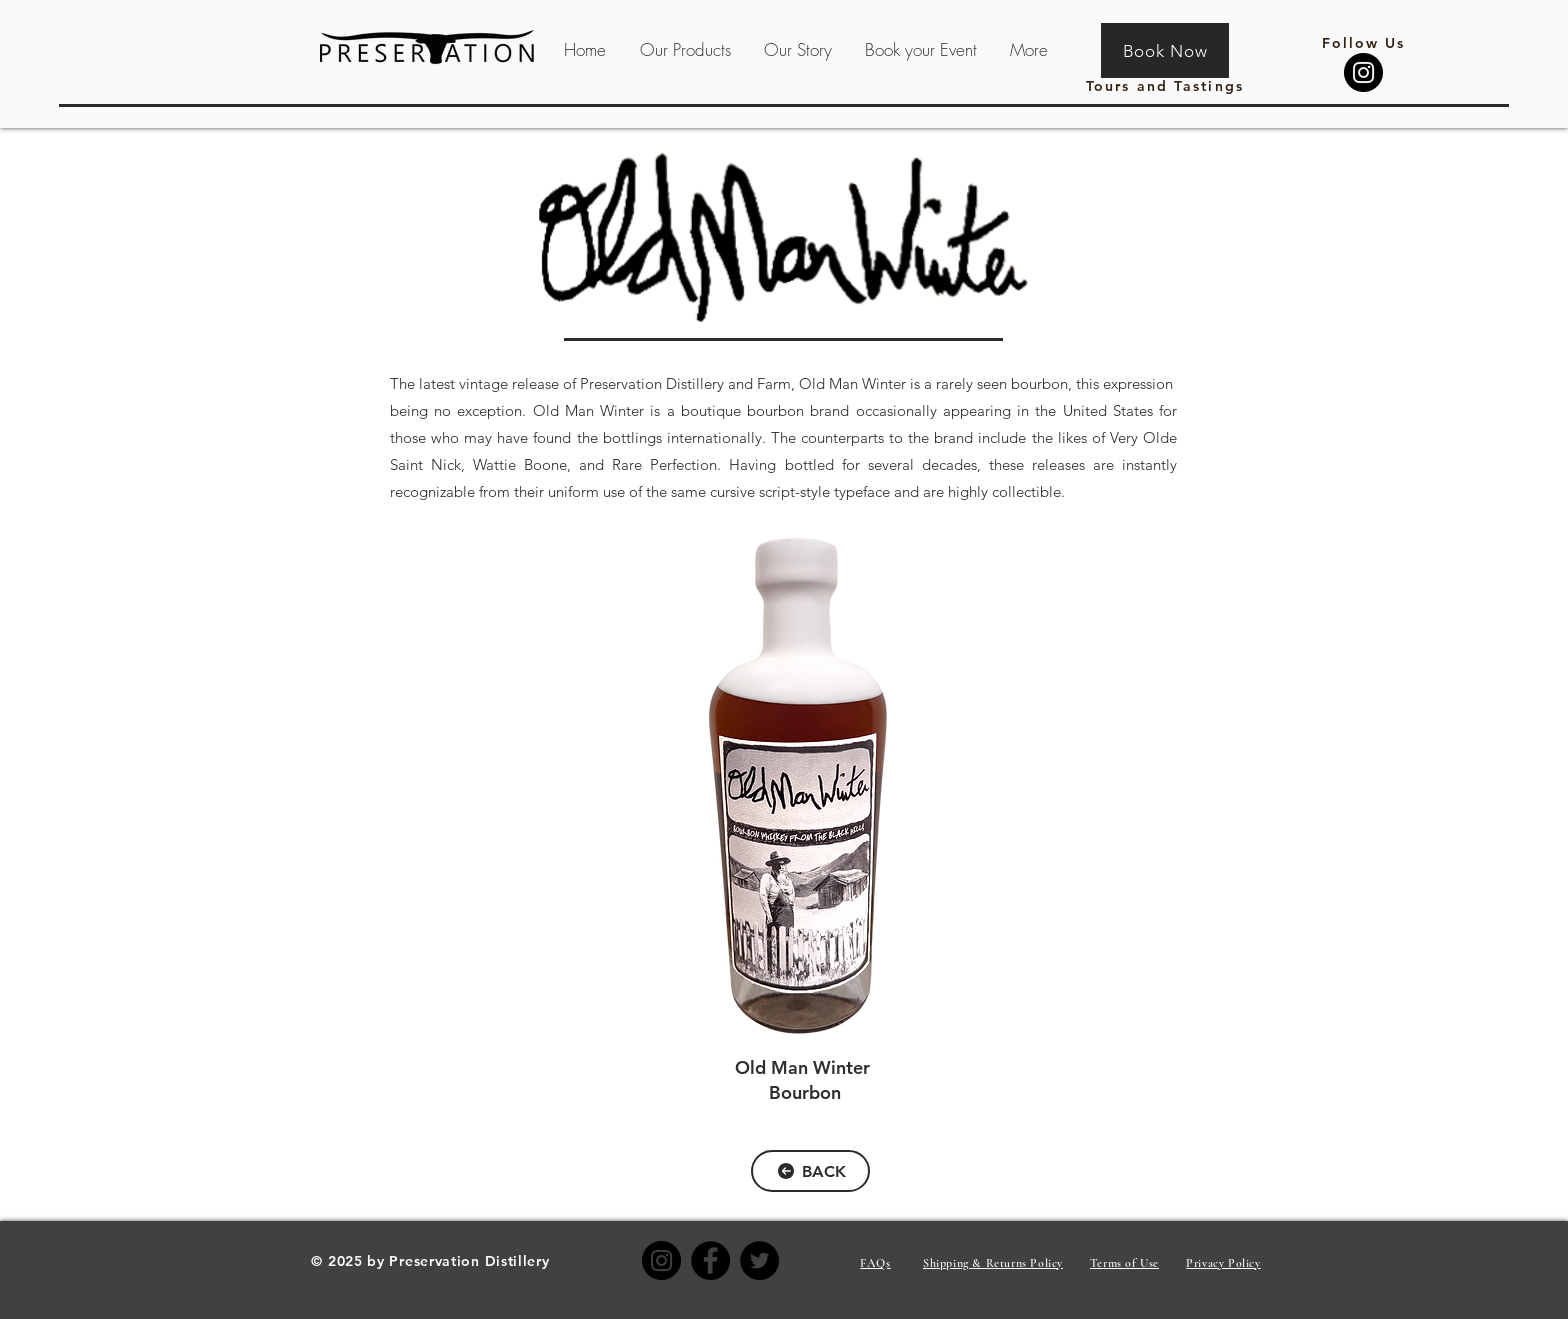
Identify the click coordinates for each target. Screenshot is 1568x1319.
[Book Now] (1165, 50)
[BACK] (810, 1171)
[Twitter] (759, 1260)
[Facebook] (710, 1260)
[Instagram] (1363, 72)
